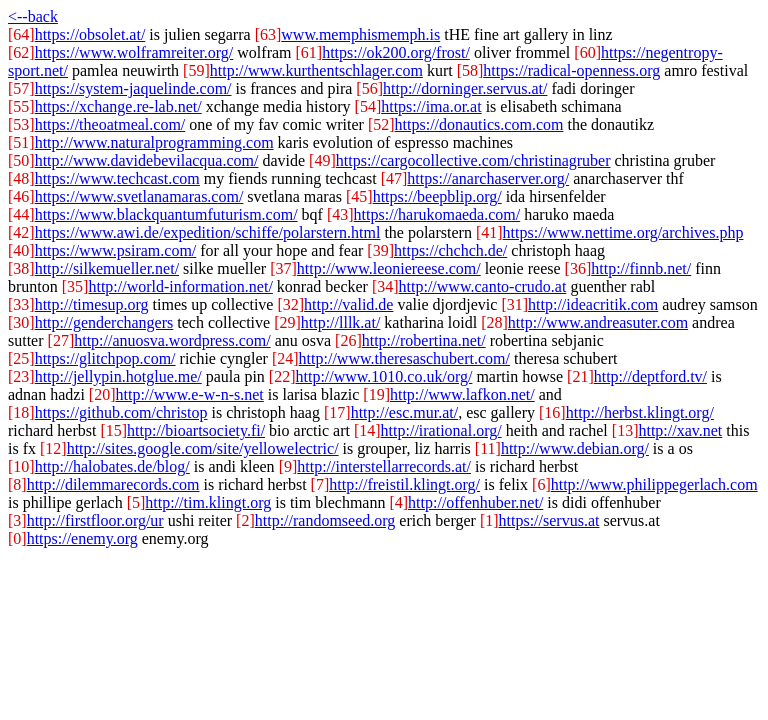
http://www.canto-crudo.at (483, 286)
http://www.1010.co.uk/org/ (384, 376)
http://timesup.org (92, 304)
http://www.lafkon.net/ (462, 394)
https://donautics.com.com (479, 124)
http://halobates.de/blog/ (112, 466)
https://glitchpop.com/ (105, 358)
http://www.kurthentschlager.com (316, 70)
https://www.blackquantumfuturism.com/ (166, 214)
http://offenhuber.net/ (475, 502)
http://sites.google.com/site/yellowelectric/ (203, 448)
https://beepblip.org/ (437, 196)
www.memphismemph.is (360, 34)
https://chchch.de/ (450, 250)
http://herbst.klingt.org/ (640, 412)
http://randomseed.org (325, 520)
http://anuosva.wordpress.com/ (172, 340)
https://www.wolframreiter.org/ (134, 52)
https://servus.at (549, 520)
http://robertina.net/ (424, 340)
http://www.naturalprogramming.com (154, 142)
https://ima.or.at (431, 106)
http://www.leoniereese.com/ (389, 268)
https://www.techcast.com (117, 178)
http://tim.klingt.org (208, 502)
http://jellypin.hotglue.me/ (118, 376)
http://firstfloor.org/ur (95, 520)
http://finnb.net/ (641, 268)
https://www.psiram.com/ (116, 250)
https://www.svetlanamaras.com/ (139, 196)
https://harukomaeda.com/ (437, 214)
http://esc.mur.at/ (405, 412)
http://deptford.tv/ (650, 376)
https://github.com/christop (121, 412)
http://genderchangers (104, 322)
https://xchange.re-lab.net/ (118, 106)
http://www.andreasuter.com (598, 322)
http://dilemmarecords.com (113, 484)
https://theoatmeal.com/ (110, 124)
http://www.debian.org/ (575, 448)
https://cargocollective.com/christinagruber (473, 160)
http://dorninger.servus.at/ (465, 88)
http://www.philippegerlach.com (654, 484)
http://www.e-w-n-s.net (190, 394)
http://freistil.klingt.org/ (404, 484)
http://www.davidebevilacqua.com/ (147, 160)
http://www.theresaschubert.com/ (404, 358)
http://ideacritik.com (593, 304)
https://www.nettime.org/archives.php (623, 232)
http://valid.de (348, 304)
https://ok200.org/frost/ (396, 52)
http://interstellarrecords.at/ (384, 466)
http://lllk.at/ (341, 322)
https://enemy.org (82, 538)
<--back (33, 16)
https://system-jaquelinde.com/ (133, 88)
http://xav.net (680, 430)
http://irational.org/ (441, 430)
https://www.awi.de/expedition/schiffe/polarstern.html (208, 232)
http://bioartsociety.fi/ (196, 430)
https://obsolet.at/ (90, 34)
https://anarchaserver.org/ (488, 178)
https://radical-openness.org (571, 70)
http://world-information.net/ (180, 286)
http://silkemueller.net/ (107, 268)
